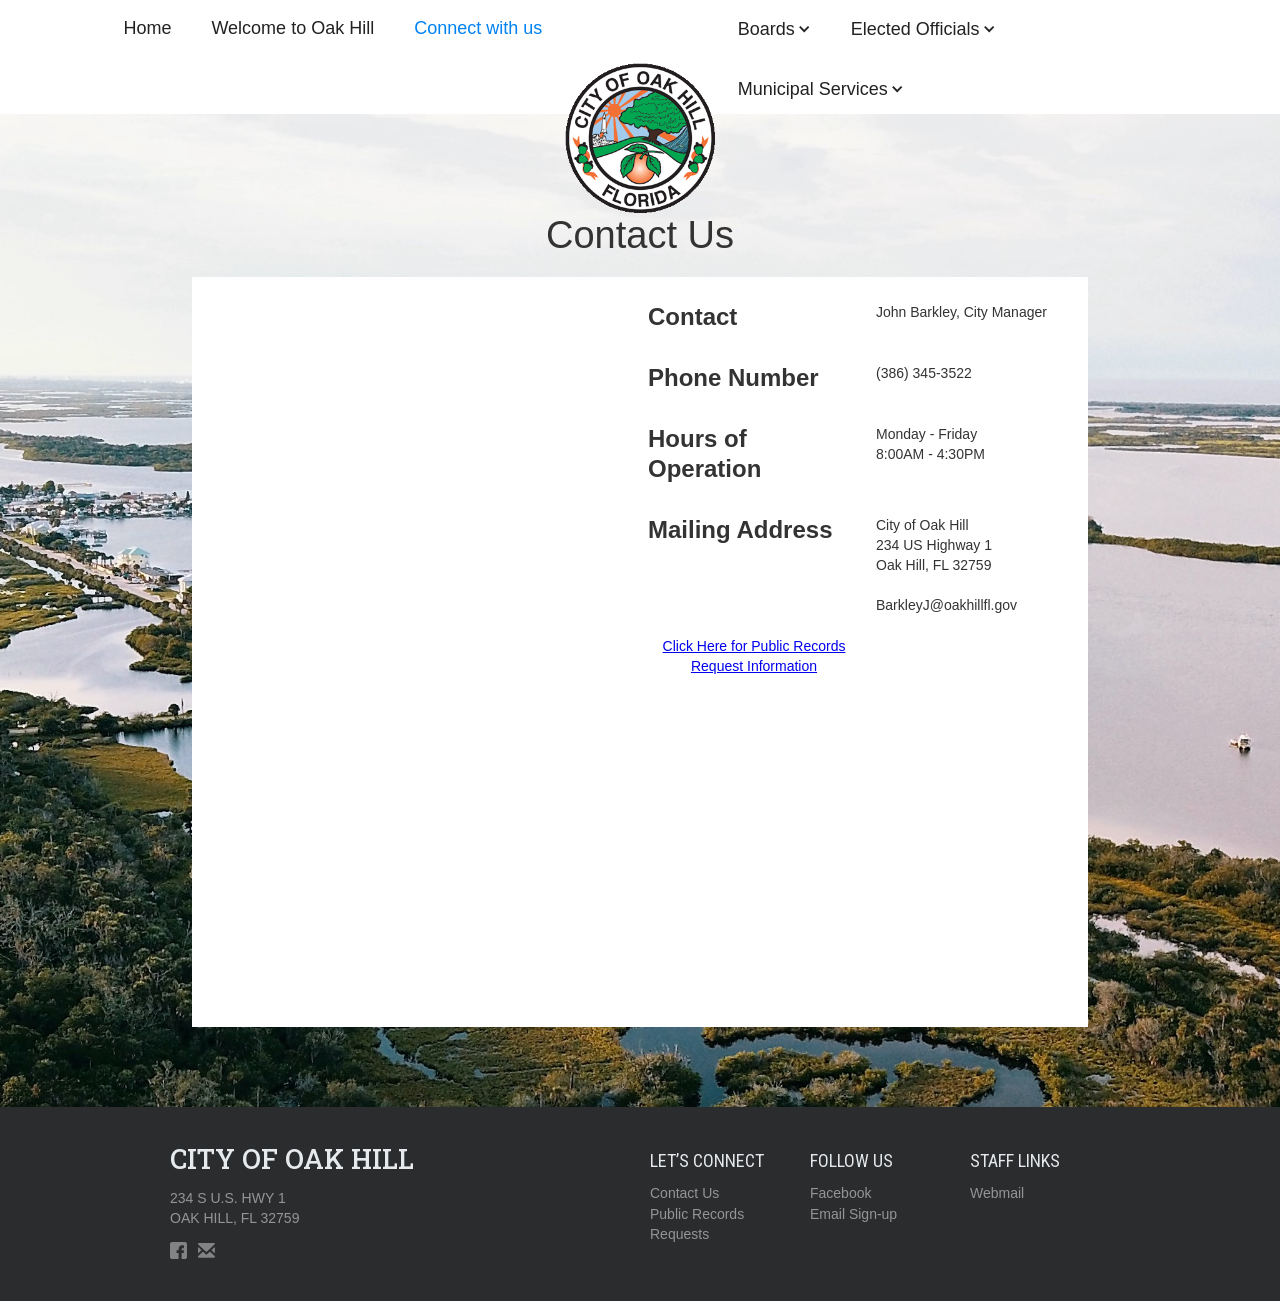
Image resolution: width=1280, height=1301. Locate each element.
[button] (821, 89)
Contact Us (684, 1193)
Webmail (997, 1193)
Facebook (840, 1193)
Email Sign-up (853, 1214)
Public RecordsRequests (697, 1224)
